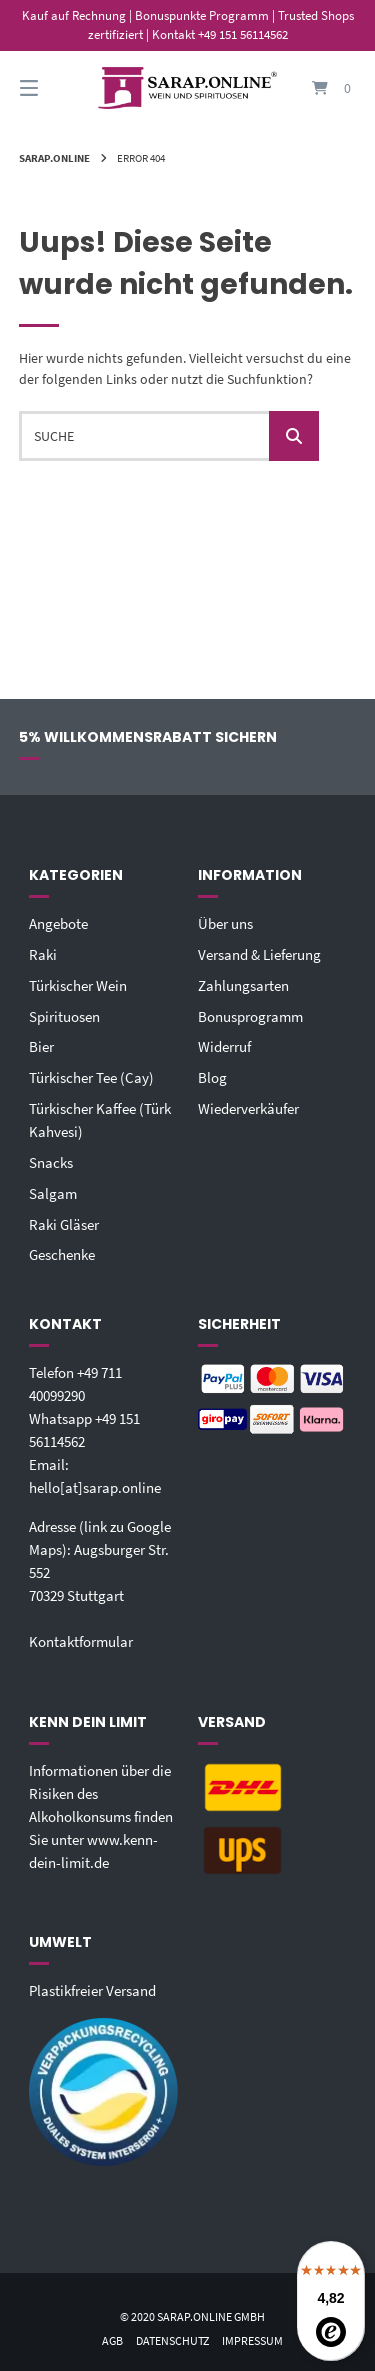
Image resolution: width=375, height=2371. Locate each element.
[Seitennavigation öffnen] (53, 88)
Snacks (51, 1162)
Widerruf (224, 1046)
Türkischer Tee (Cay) (91, 1077)
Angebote (58, 923)
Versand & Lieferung (259, 954)
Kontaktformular (81, 1641)
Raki (43, 954)
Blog (212, 1077)
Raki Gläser (64, 1224)
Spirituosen (64, 1016)
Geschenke (62, 1254)
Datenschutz (172, 2340)
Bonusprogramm (250, 1016)
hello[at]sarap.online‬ (95, 1487)
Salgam (53, 1193)
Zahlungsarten (243, 985)
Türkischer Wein (78, 985)
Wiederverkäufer (248, 1108)
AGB (112, 2340)
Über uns (225, 923)
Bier (41, 1046)
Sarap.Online (54, 158)
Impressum (252, 2340)
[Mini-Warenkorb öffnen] (323, 88)
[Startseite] (188, 88)
